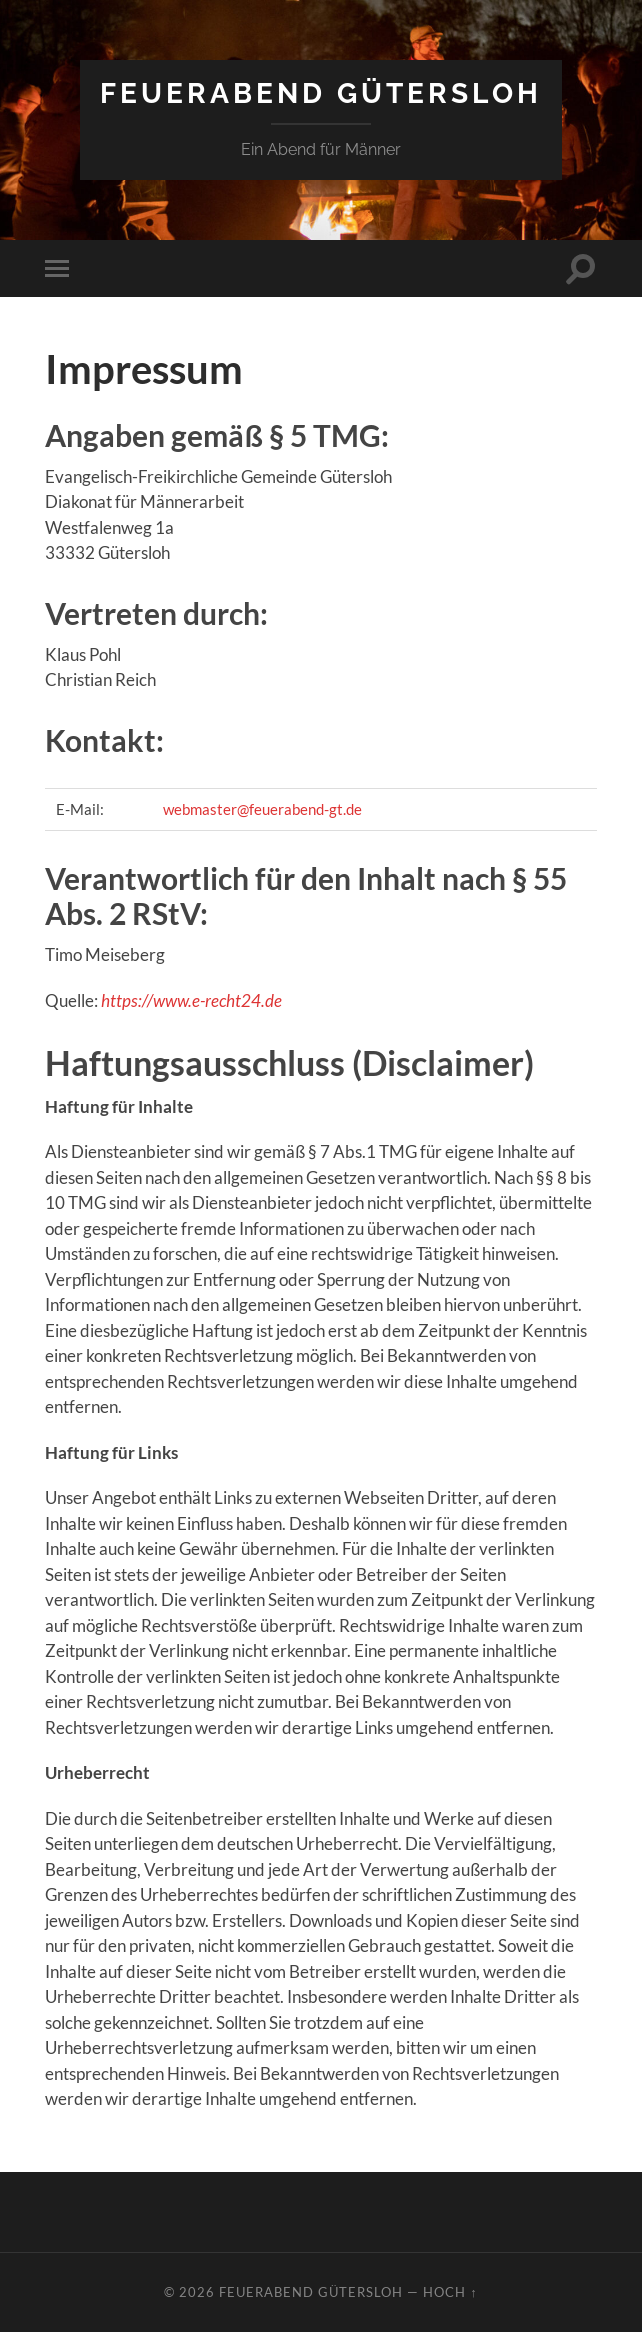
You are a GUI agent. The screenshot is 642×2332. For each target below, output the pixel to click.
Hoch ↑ (450, 2292)
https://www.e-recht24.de (191, 1000)
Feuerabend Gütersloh (321, 93)
